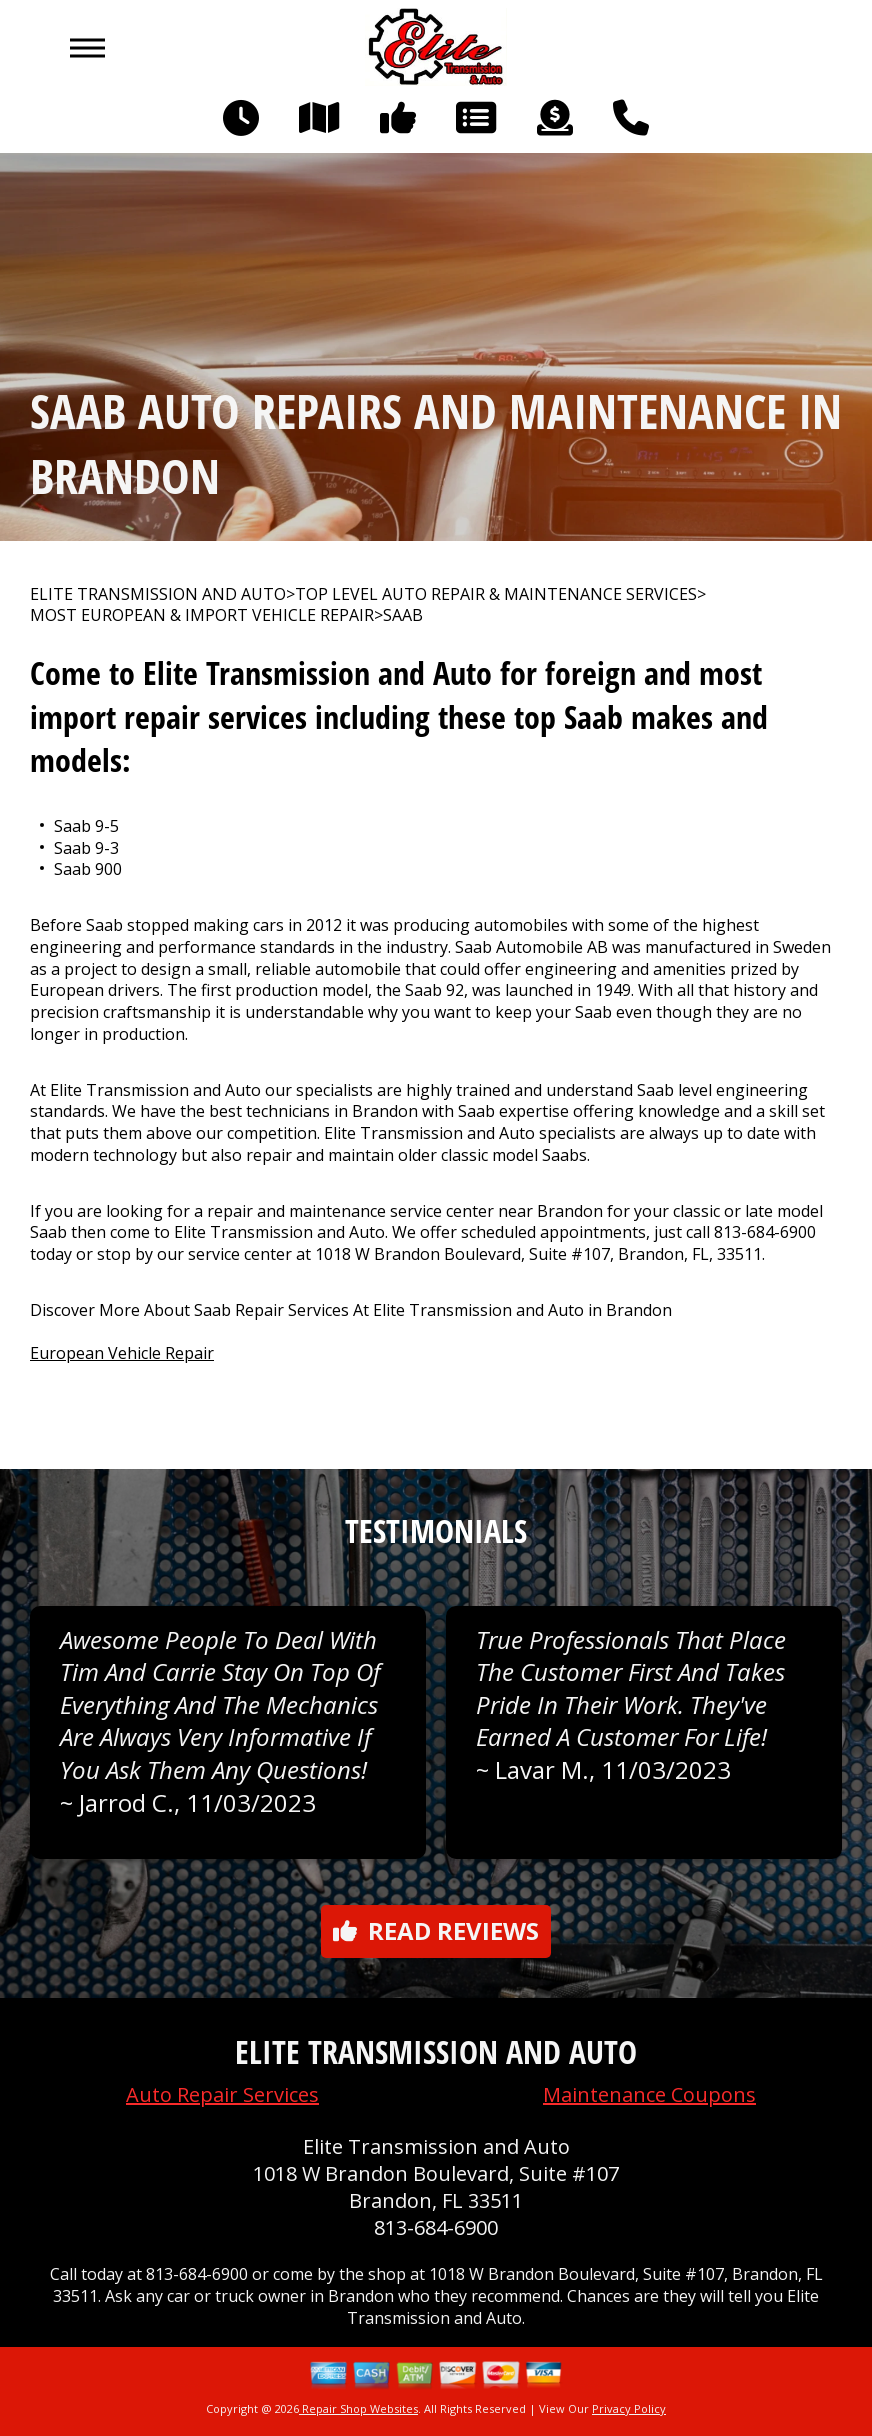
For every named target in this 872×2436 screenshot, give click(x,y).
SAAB (403, 615)
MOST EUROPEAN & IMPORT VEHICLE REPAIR (202, 615)
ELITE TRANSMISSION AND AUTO (158, 594)
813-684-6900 (765, 1232)
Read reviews (436, 1930)
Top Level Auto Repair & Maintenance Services (496, 594)
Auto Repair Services (222, 2094)
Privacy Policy (629, 2408)
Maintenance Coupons (649, 2094)
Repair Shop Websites (358, 2408)
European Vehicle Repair (122, 1353)
